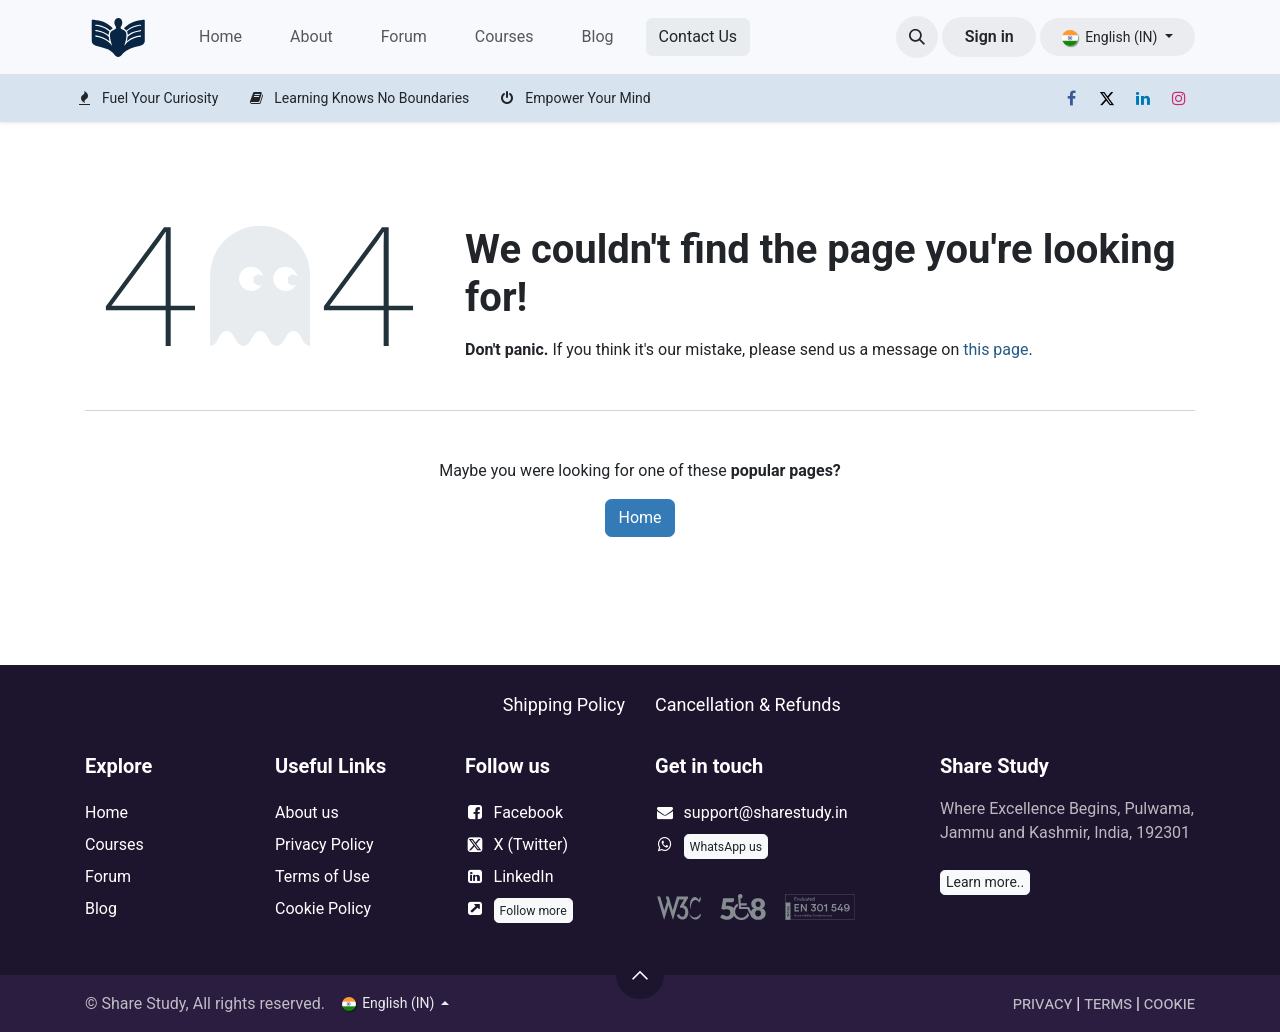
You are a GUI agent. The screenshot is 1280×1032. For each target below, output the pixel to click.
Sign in (989, 36)
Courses (114, 844)
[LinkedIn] (1143, 98)
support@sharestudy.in (766, 812)
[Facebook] (1071, 98)
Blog (101, 908)
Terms (1108, 1003)
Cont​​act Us (698, 36)
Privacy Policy (324, 844)
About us (307, 812)
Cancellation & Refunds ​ (748, 704)
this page (995, 349)
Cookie (1169, 1003)
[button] (917, 37)
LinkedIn (524, 876)
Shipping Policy (564, 704)
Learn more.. (985, 882)
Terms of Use (322, 876)
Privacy (1043, 1003)
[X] (1107, 98)
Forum (108, 876)
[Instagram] (1179, 98)
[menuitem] (220, 37)
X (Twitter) (531, 844)
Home (639, 517)
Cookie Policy (323, 908)
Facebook (528, 812)
